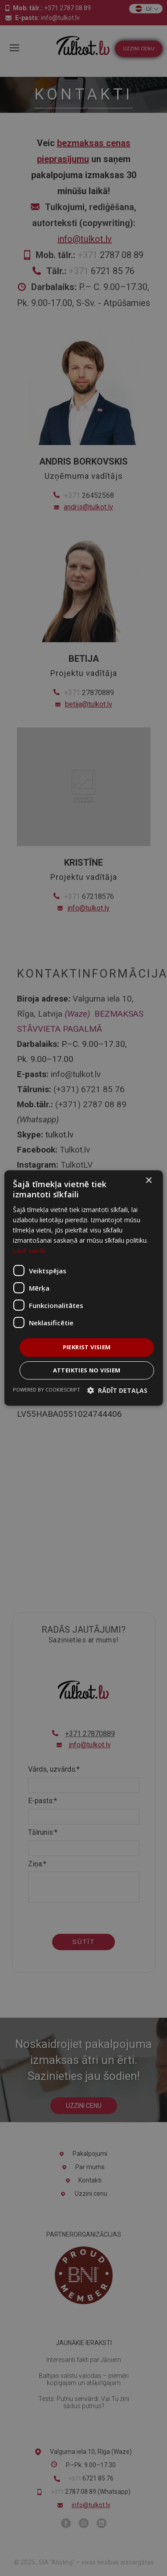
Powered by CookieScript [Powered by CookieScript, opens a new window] (46, 1389)
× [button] (148, 1180)
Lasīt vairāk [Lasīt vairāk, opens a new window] (29, 1250)
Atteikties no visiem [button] (87, 1370)
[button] (117, 1390)
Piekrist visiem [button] (87, 1347)
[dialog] (83, 1288)
